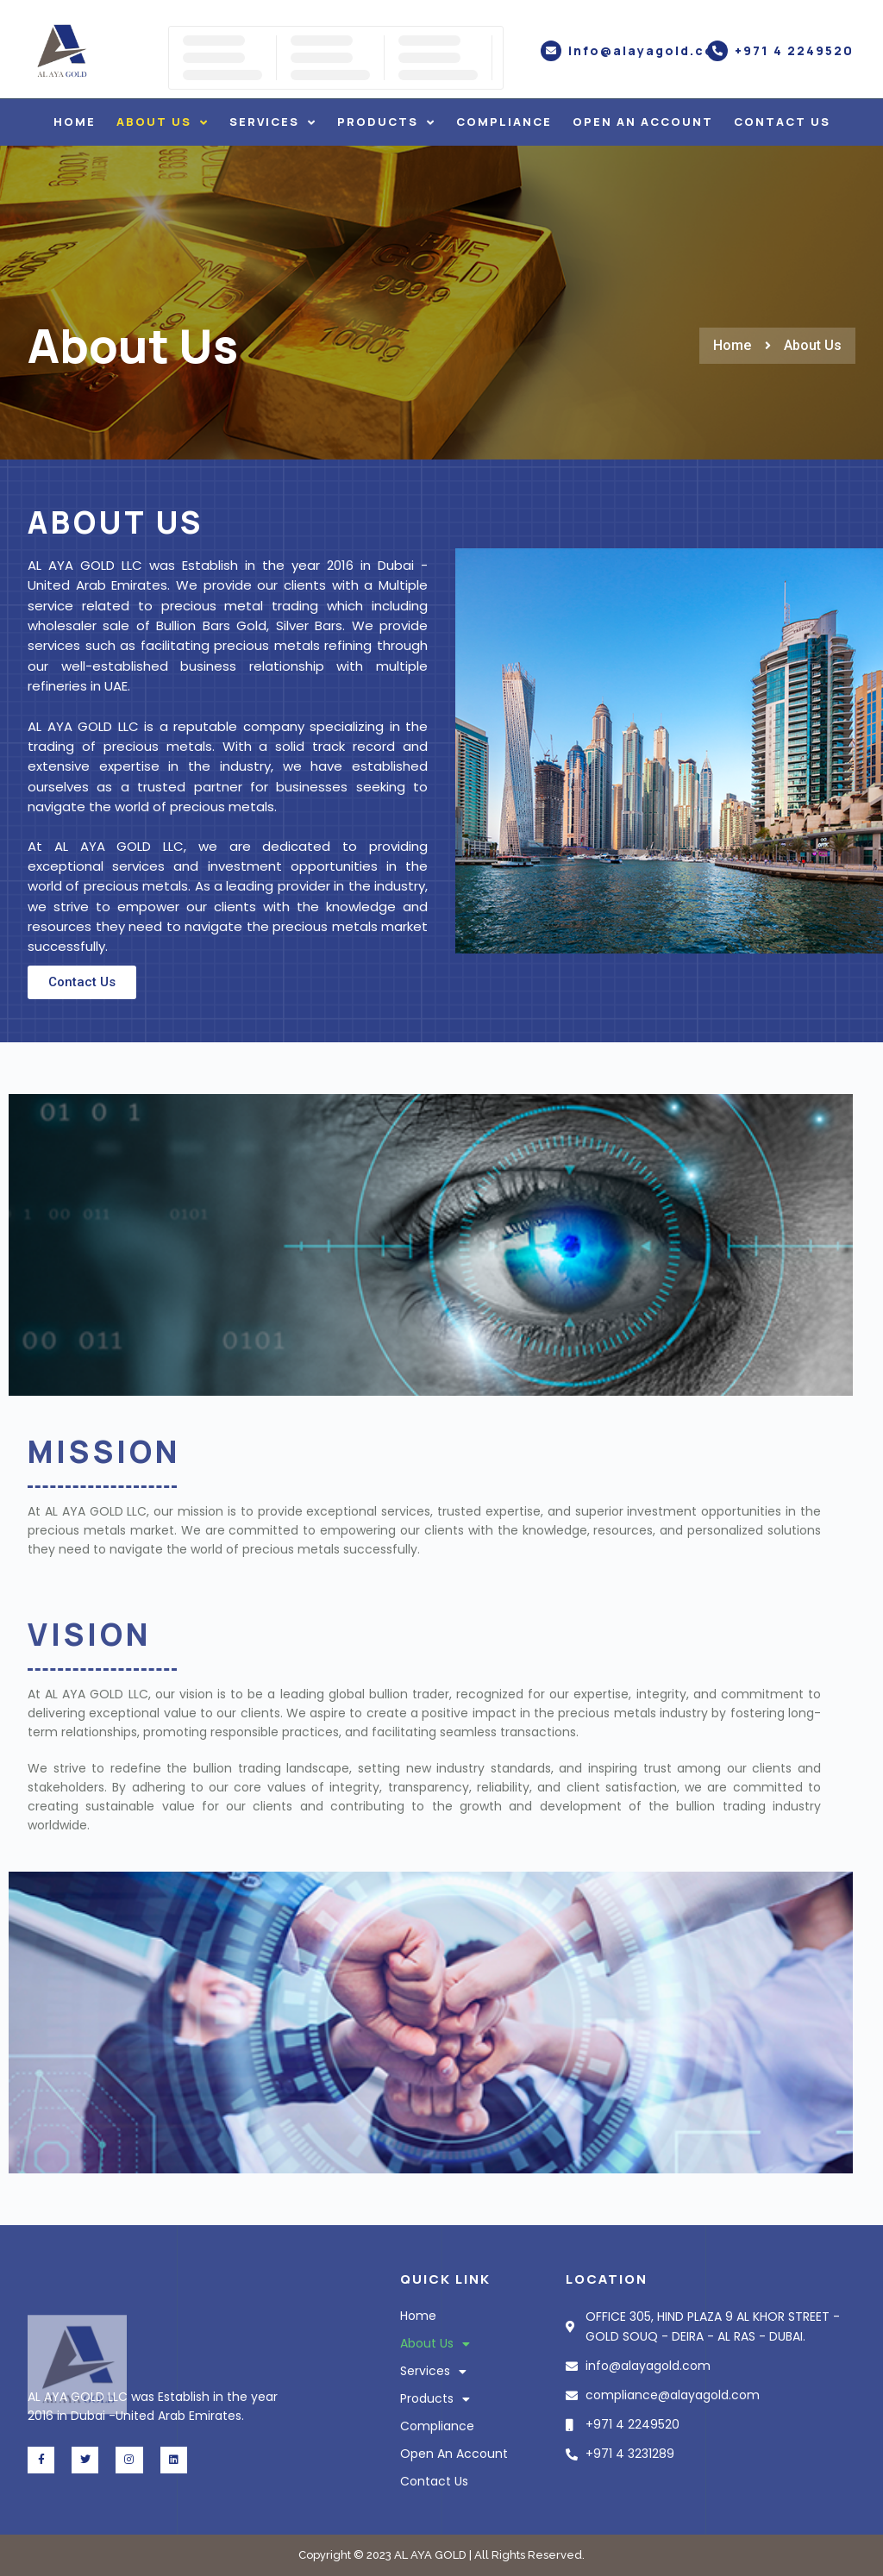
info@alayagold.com (648, 50)
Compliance (504, 121)
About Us (162, 122)
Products (386, 122)
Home (74, 121)
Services (272, 122)
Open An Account (643, 121)
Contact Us (782, 121)
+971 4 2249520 (794, 50)
